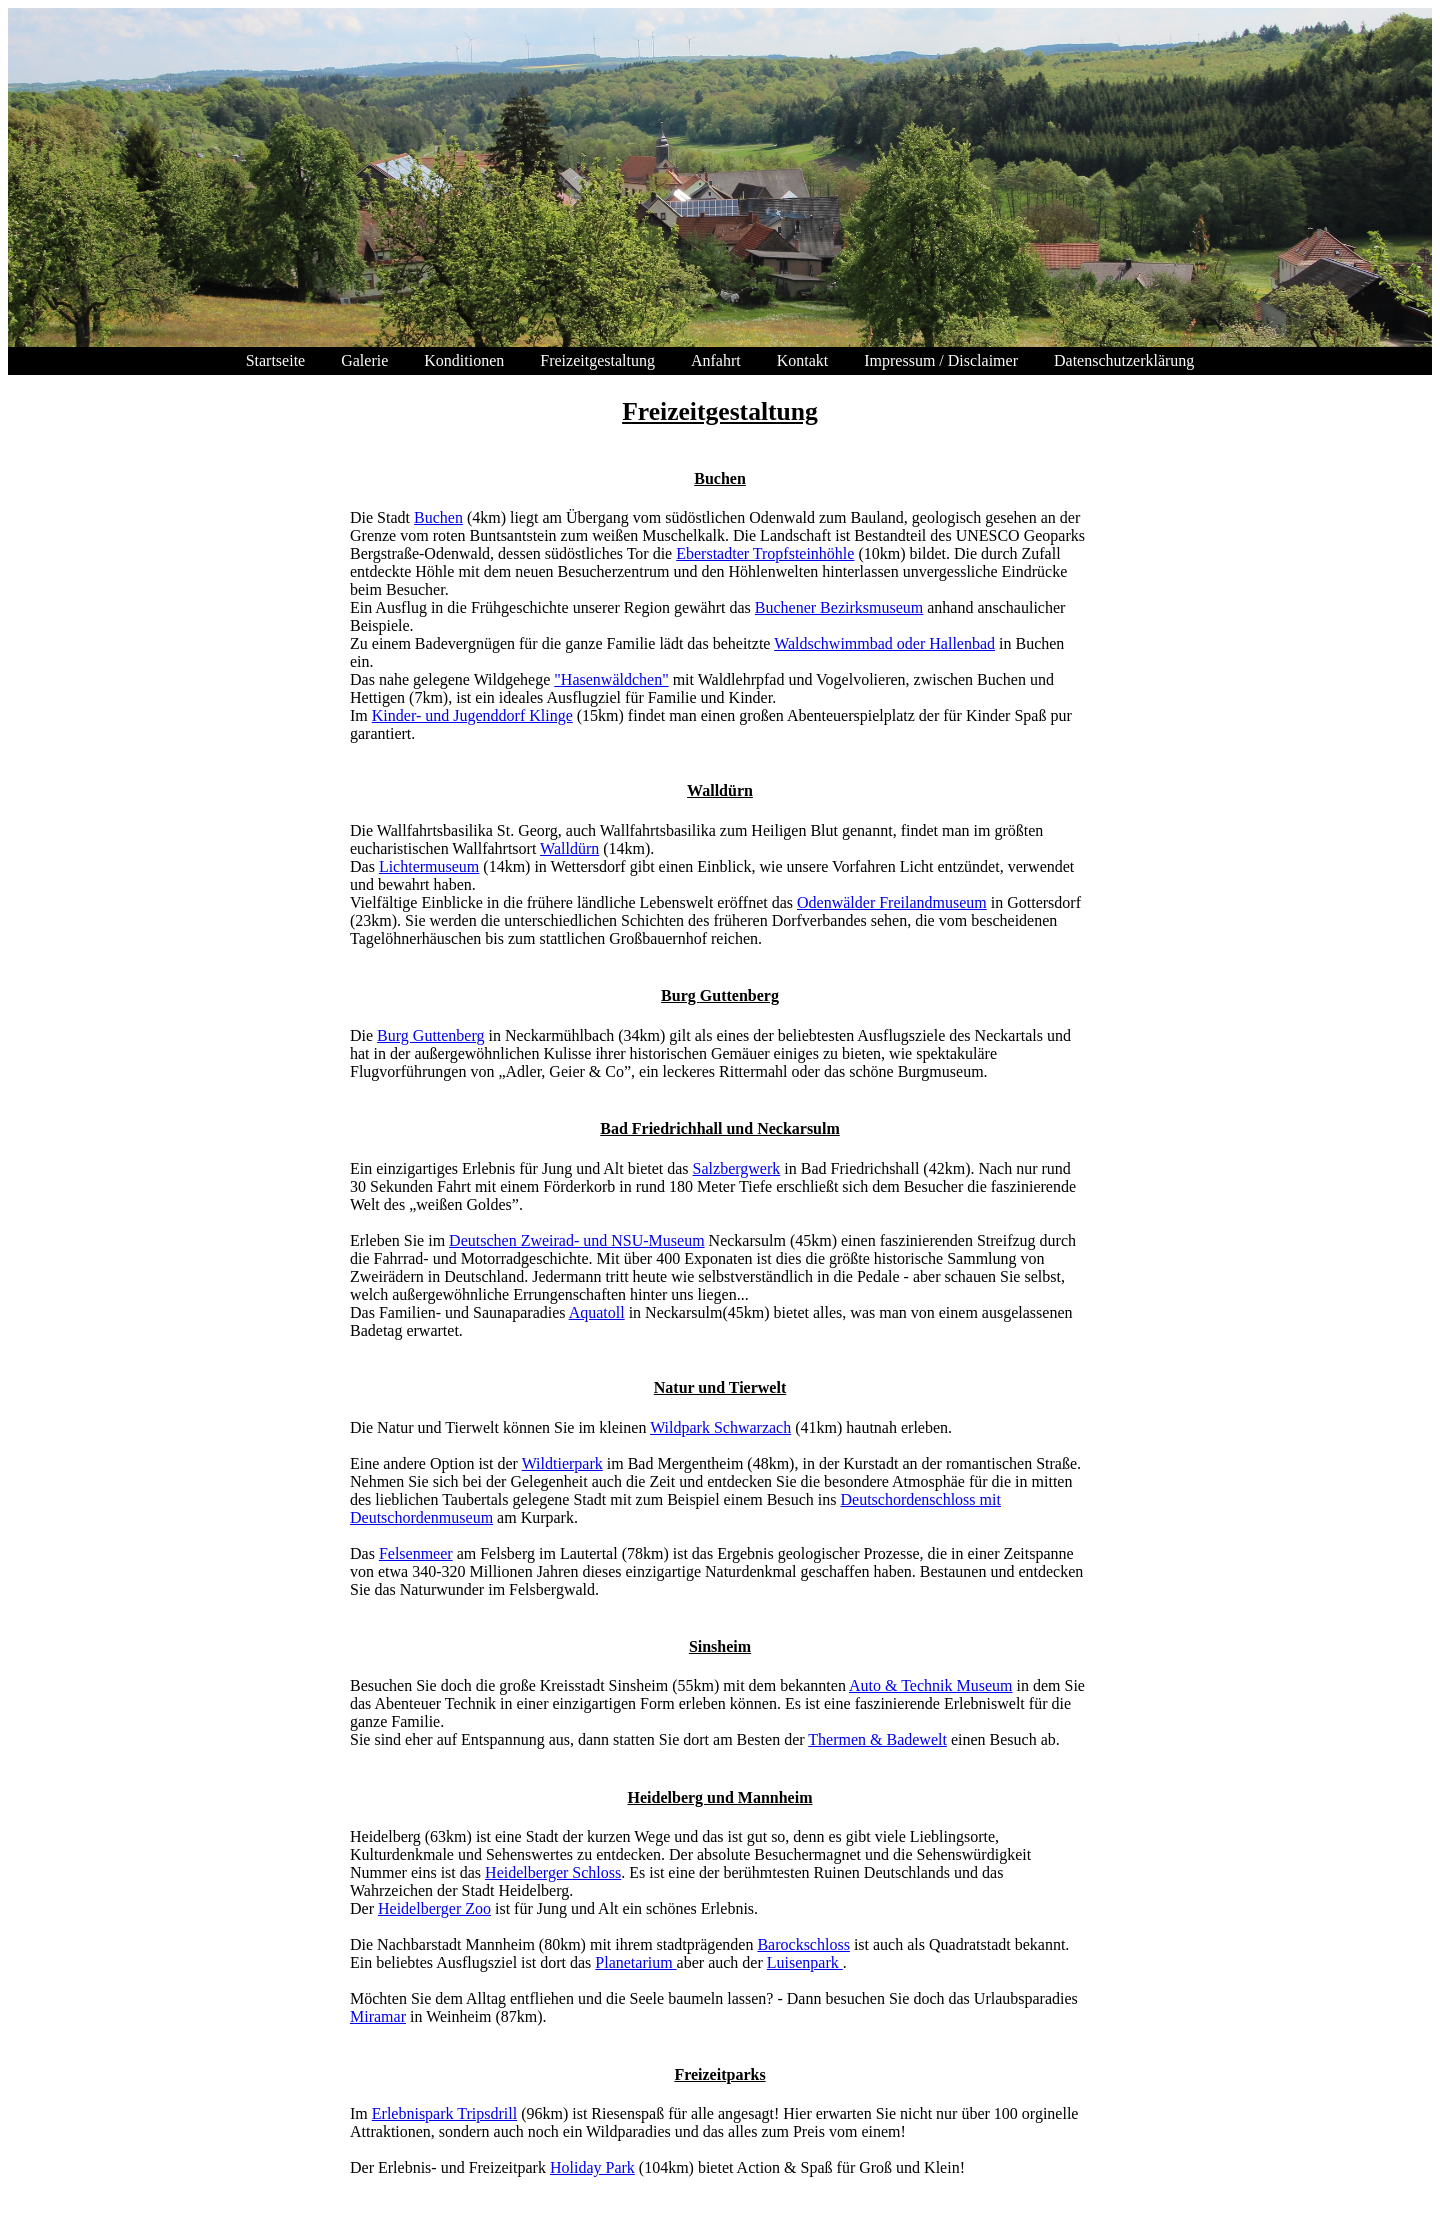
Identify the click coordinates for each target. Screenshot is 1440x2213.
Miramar (378, 2016)
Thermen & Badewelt (877, 1739)
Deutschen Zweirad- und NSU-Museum (577, 1240)
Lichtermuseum (429, 866)
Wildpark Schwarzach (720, 1427)
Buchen (438, 517)
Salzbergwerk (737, 1168)
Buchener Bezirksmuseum (839, 607)
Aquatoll (597, 1312)
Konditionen (464, 360)
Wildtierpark (562, 1463)
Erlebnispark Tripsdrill (444, 2113)
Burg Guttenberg (430, 1035)
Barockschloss (803, 1944)
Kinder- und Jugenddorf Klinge (472, 715)
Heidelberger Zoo (434, 1908)
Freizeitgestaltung (597, 360)
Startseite (276, 360)
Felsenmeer (416, 1553)
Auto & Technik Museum (930, 1685)
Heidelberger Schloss (553, 1872)
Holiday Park (592, 2167)
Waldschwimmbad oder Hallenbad (884, 643)
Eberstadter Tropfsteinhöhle (765, 553)
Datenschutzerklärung (1124, 360)
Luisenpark (805, 1962)
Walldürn (569, 848)
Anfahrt (716, 360)
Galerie (364, 360)
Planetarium (635, 1962)
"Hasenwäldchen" (611, 679)
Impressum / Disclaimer (941, 360)
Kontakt (803, 360)
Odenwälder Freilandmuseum (892, 902)
